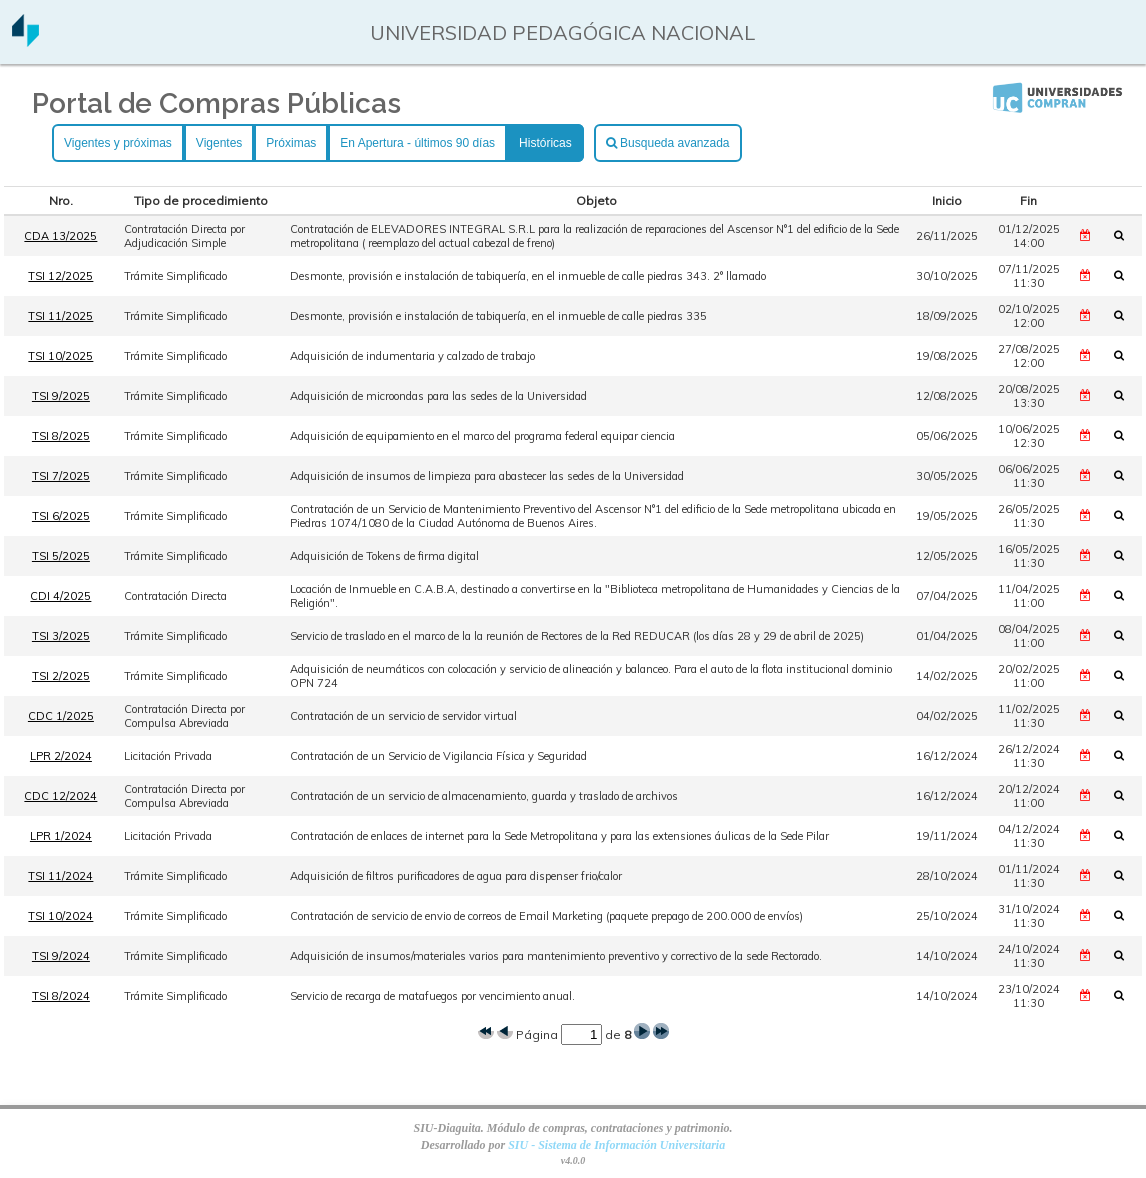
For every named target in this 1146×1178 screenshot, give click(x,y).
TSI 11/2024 (60, 876)
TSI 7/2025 (61, 476)
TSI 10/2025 (60, 356)
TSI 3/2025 (61, 636)
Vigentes (219, 143)
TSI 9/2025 (61, 396)
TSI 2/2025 (61, 676)
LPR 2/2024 (61, 756)
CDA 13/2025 (60, 236)
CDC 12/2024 (60, 796)
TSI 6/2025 (61, 516)
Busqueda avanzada (668, 143)
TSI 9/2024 (61, 956)
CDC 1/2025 (61, 716)
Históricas (545, 143)
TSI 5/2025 (61, 556)
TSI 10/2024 (60, 916)
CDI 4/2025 (60, 596)
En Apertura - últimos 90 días (417, 143)
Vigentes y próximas (118, 143)
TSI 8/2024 (61, 996)
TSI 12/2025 (60, 276)
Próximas (291, 143)
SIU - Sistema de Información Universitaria (616, 1145)
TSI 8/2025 (61, 436)
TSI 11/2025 (60, 316)
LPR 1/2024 (61, 836)
